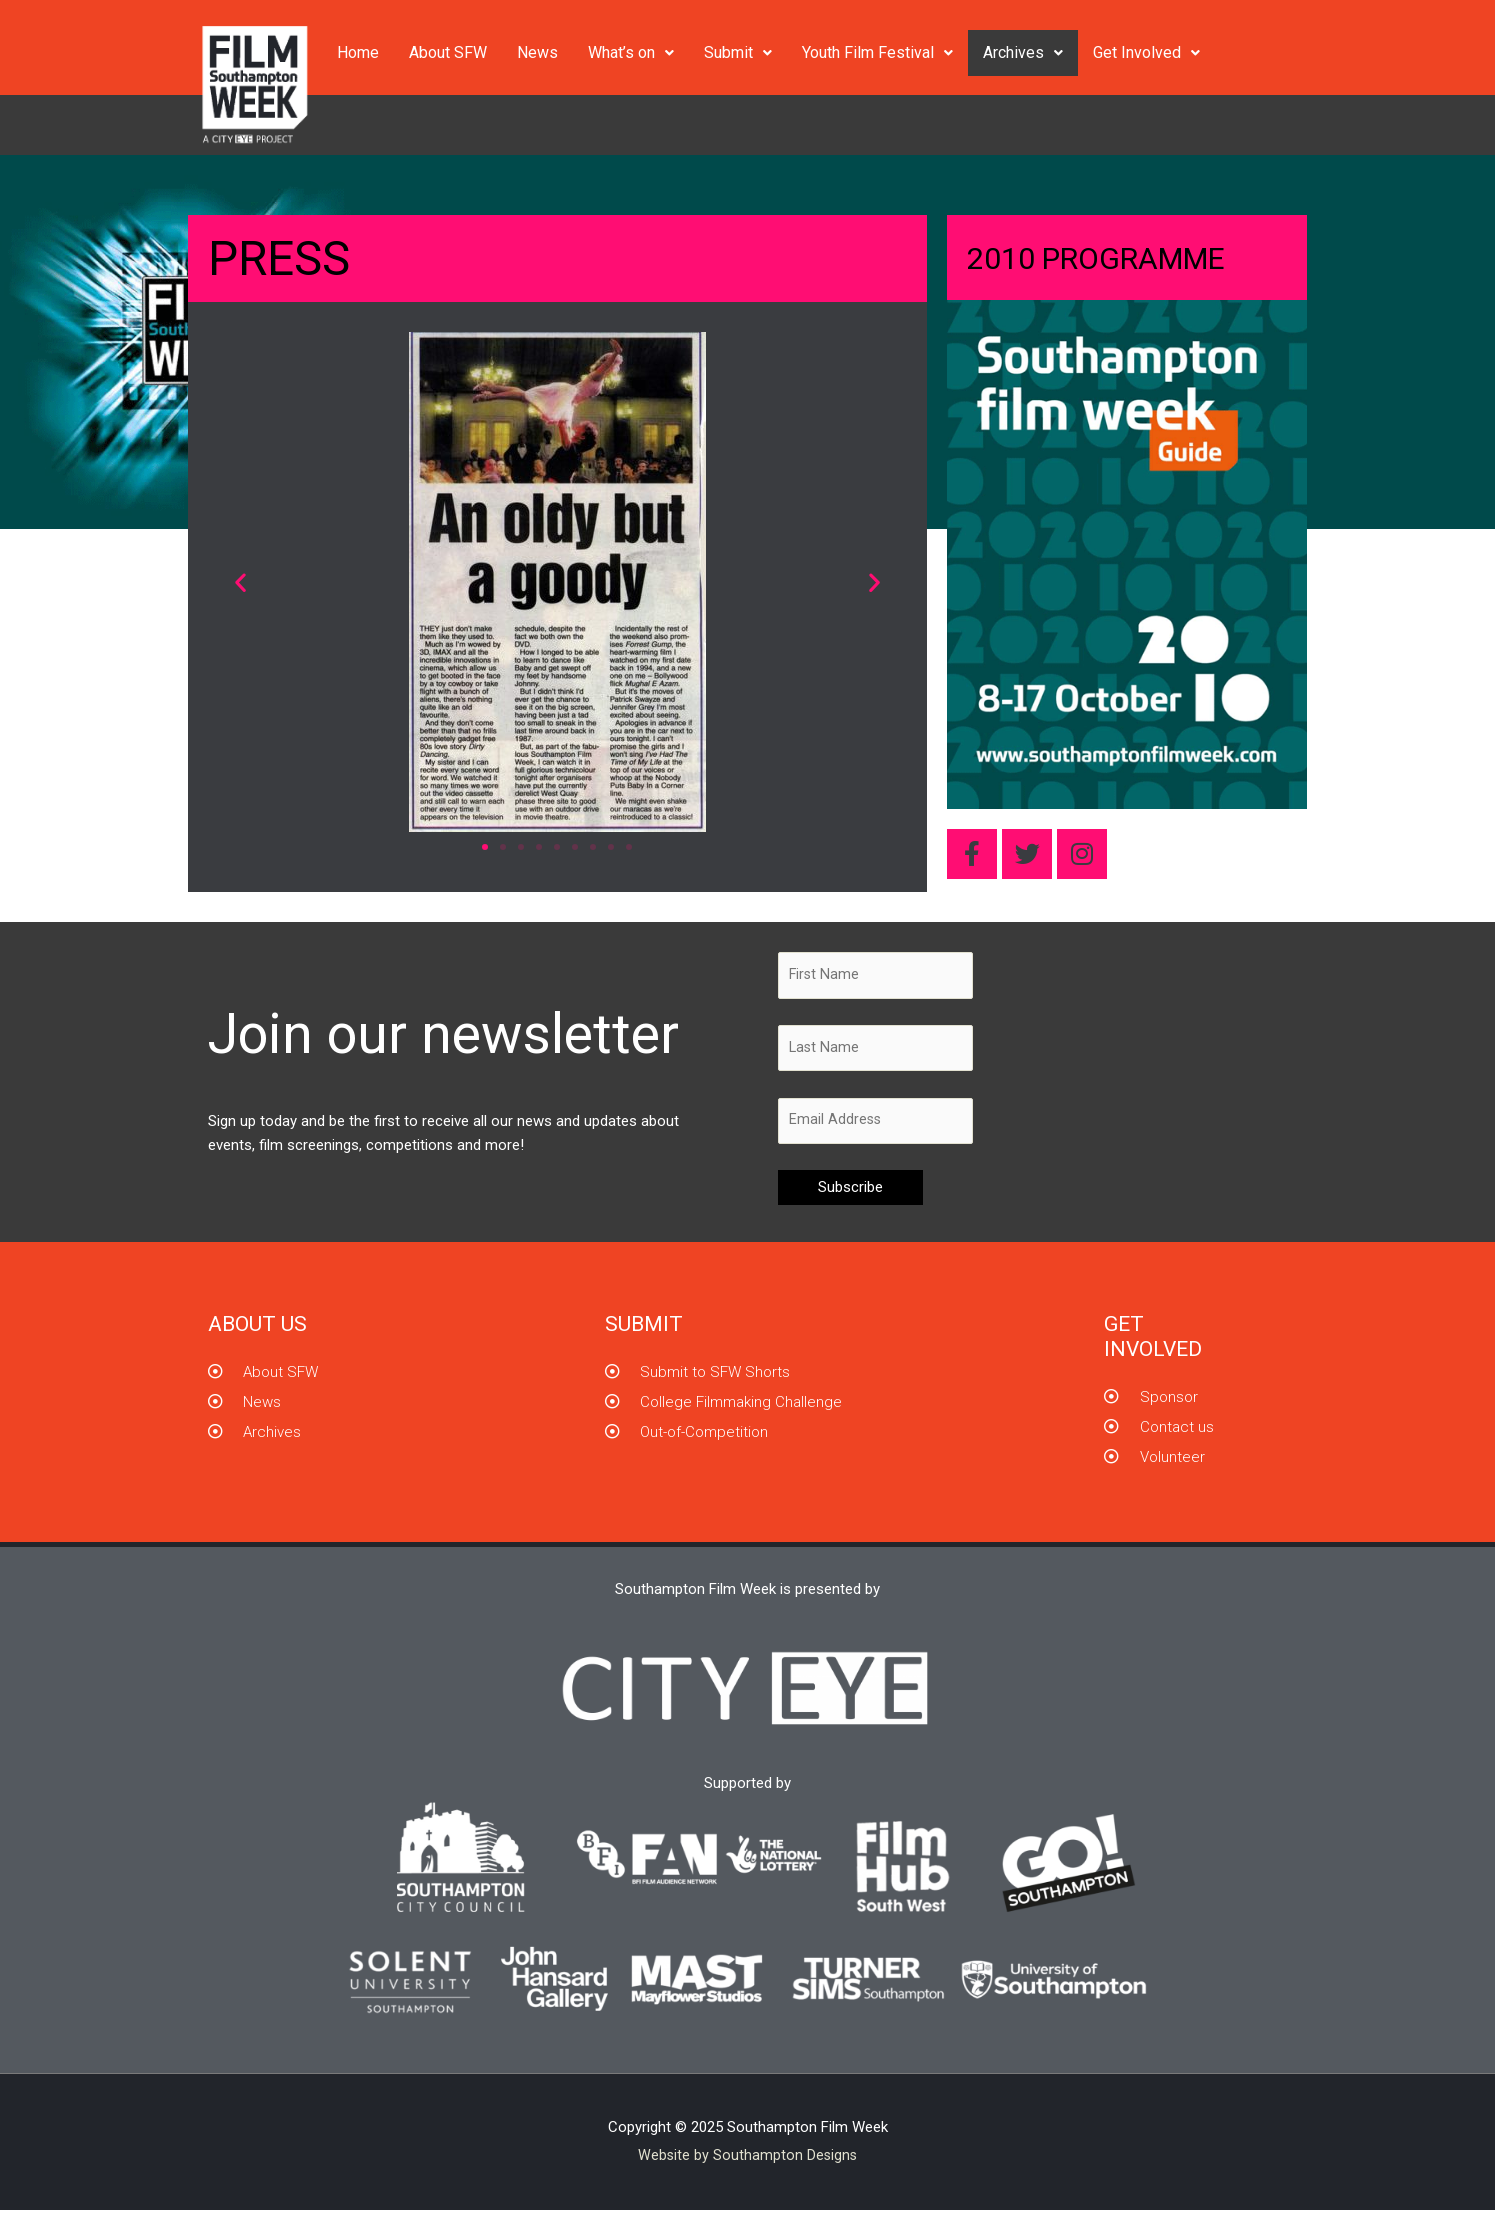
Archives (1023, 52)
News (537, 52)
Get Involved (1146, 52)
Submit (738, 52)
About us (257, 1330)
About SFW (448, 52)
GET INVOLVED (1153, 1342)
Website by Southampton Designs (748, 2161)
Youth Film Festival (877, 52)
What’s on (631, 52)
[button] (240, 582)
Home (358, 52)
